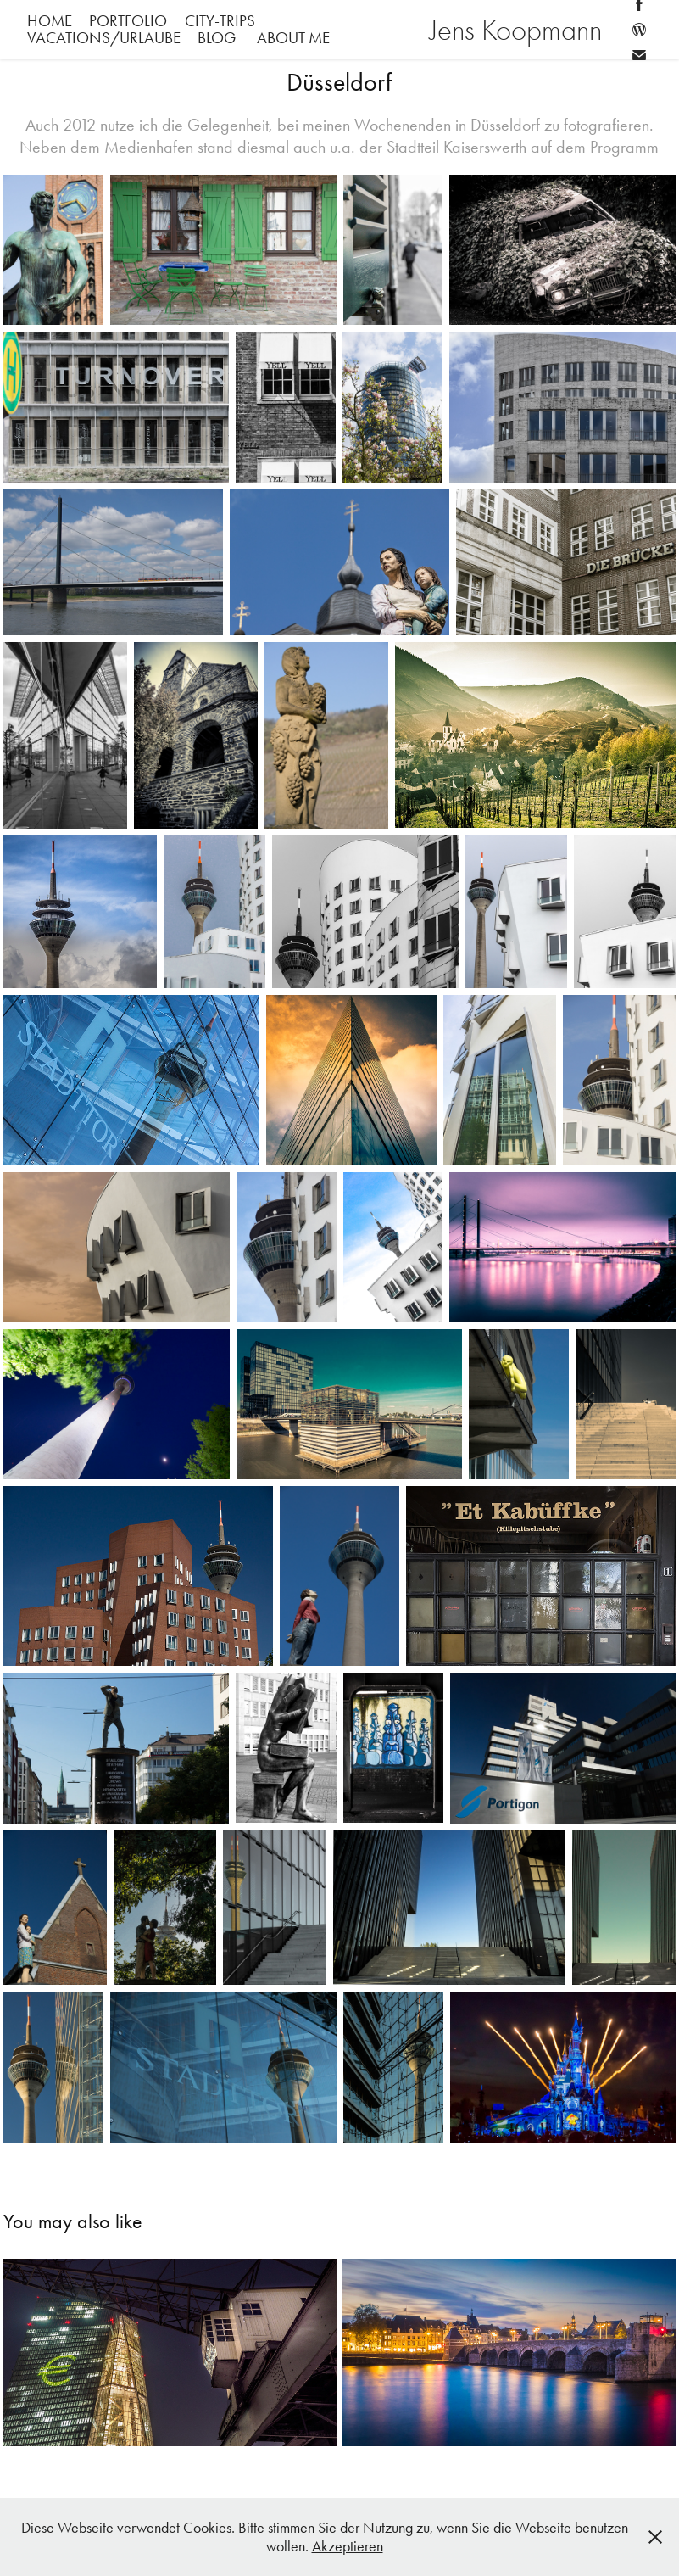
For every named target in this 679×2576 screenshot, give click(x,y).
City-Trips (220, 21)
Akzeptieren (347, 2546)
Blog (217, 37)
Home (49, 21)
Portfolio (128, 21)
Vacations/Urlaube (104, 37)
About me (293, 37)
